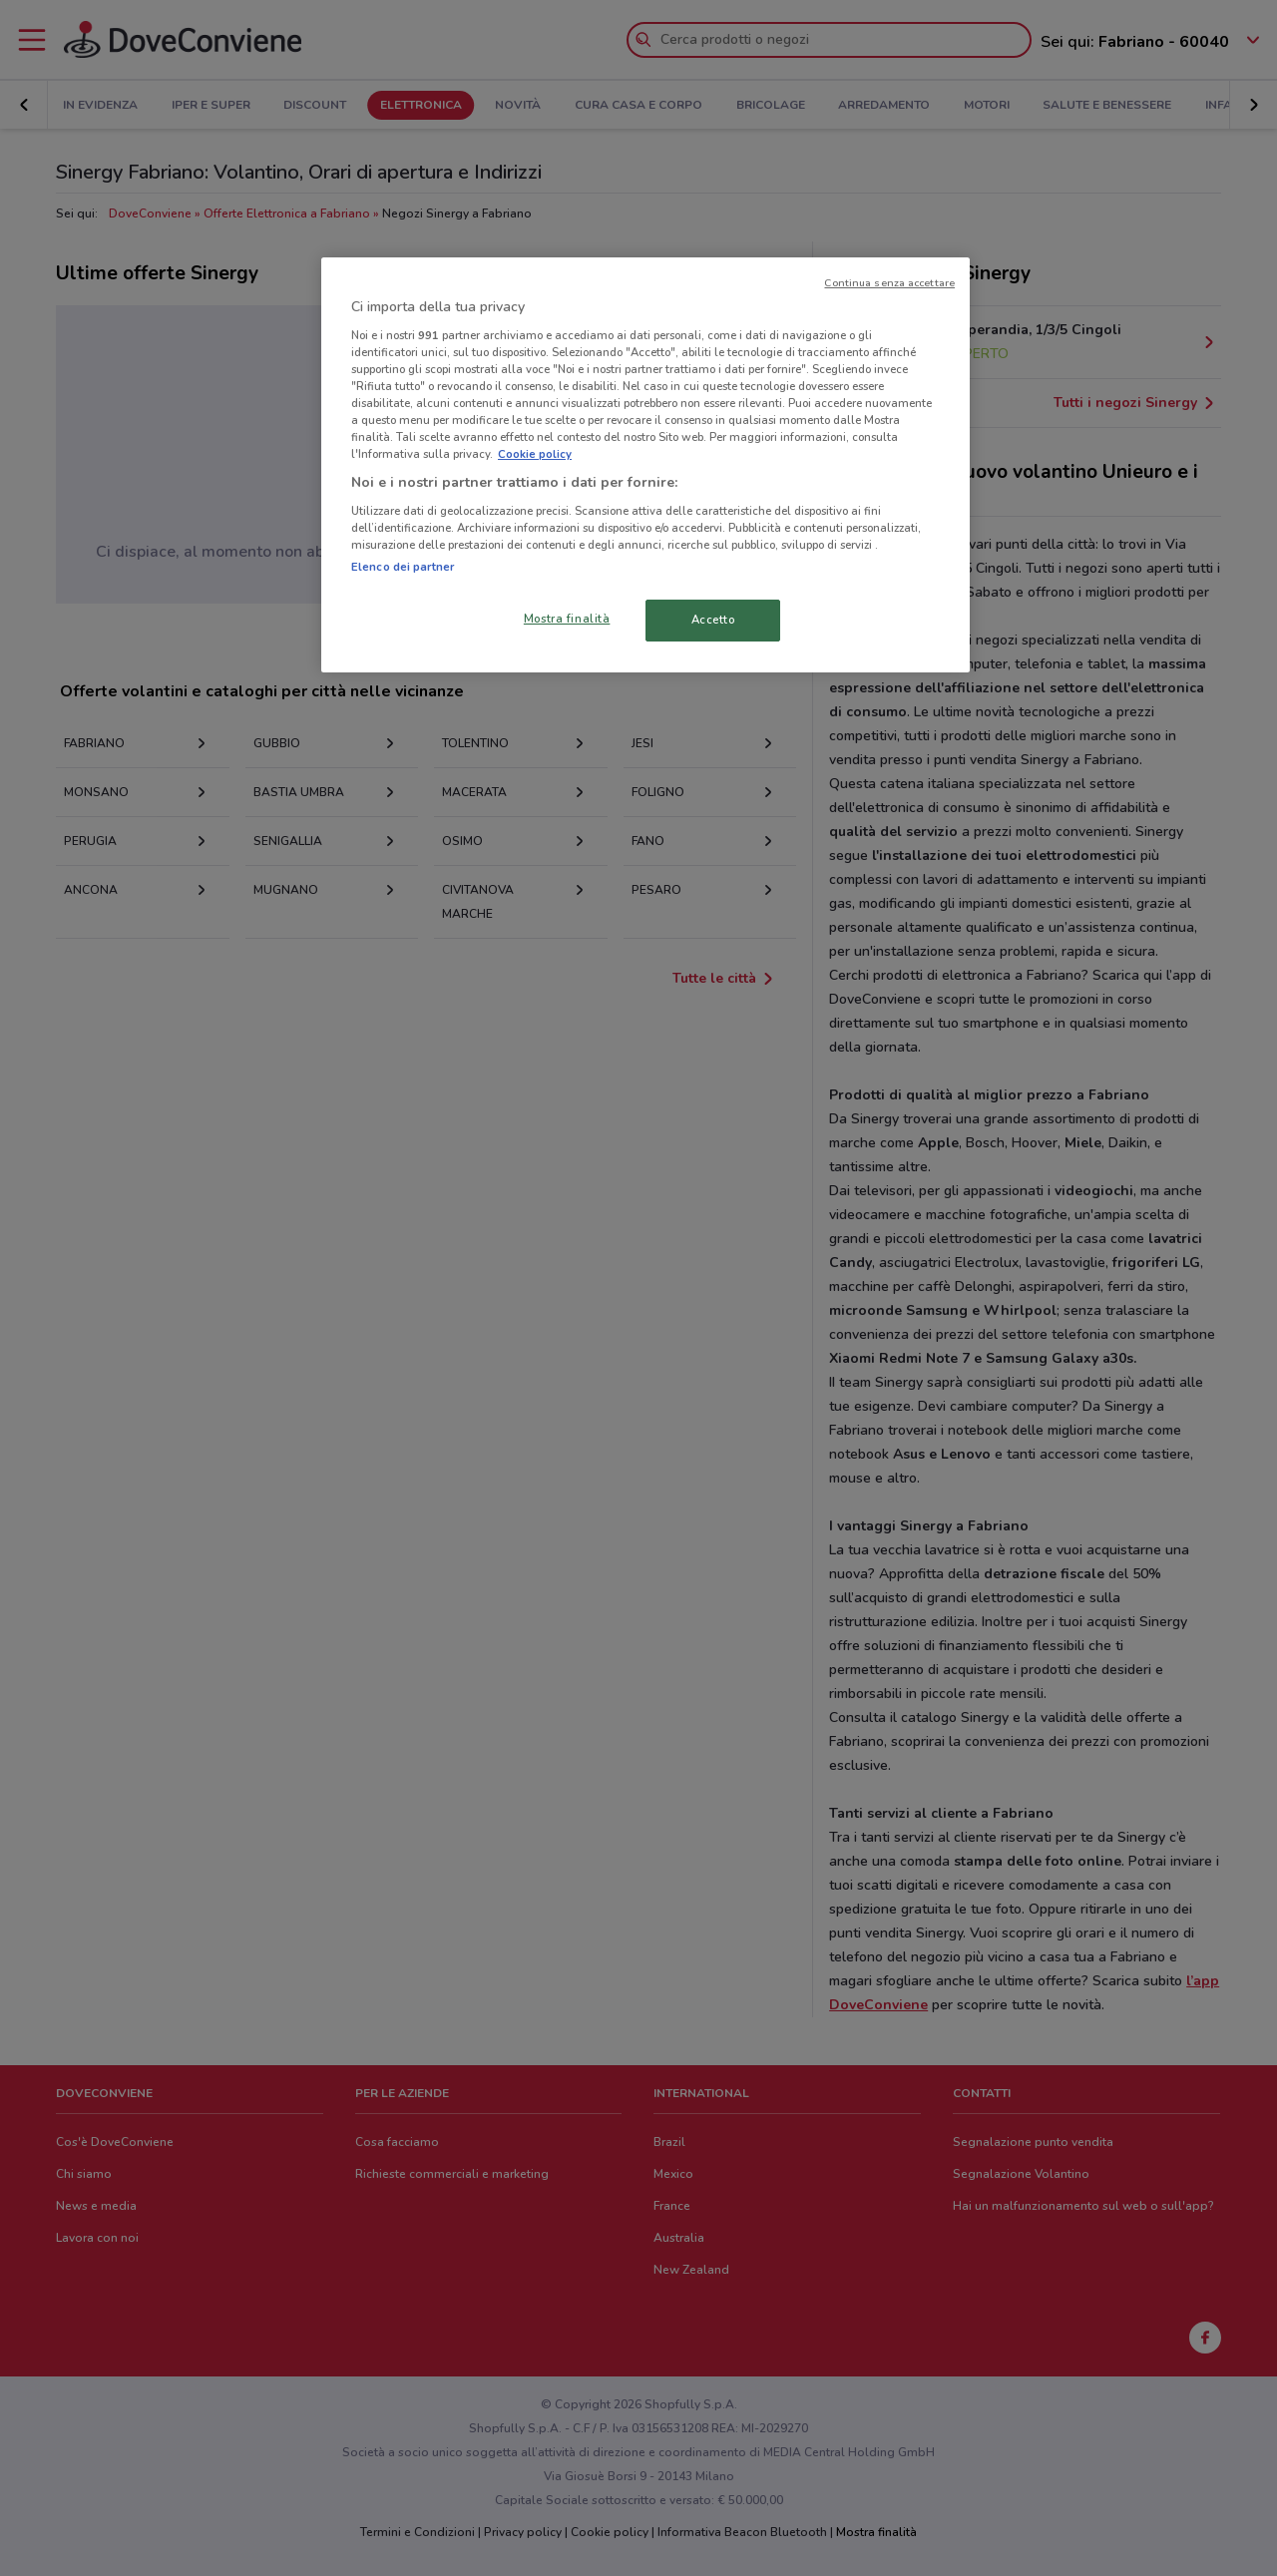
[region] (645, 464)
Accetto (713, 620)
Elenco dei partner (402, 567)
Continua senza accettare (889, 282)
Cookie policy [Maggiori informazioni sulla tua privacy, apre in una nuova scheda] (535, 454)
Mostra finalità (567, 619)
